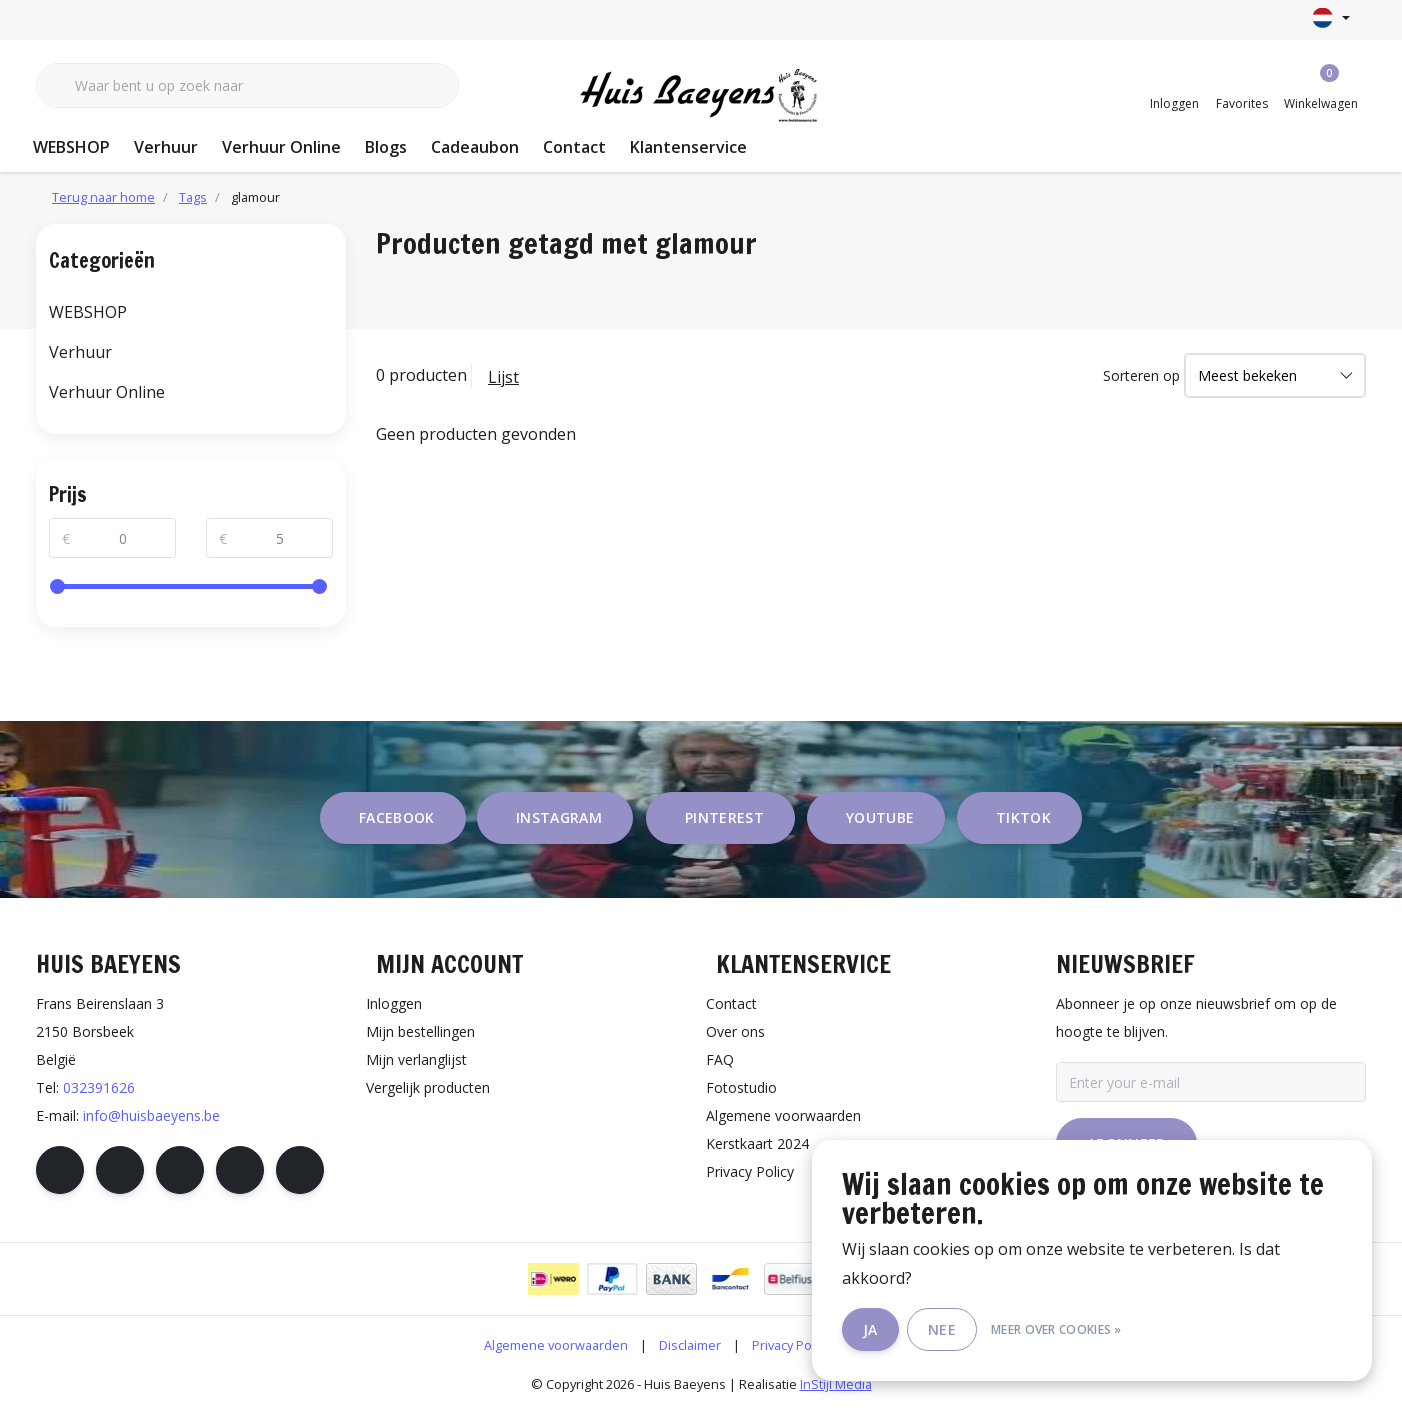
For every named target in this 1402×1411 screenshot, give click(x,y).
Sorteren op (1141, 375)
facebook (397, 817)
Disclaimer (690, 1345)
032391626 (99, 1087)
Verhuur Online (281, 147)
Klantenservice (688, 147)
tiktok (1023, 817)
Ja (870, 1329)
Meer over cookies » (1056, 1329)
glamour (255, 197)
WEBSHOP (71, 147)
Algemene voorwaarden (556, 1345)
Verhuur (166, 147)
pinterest (724, 817)
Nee (942, 1329)
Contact (574, 147)
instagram (559, 817)
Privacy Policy (791, 1345)
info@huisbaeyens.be (151, 1115)
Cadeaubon (475, 147)
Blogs (386, 147)
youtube (880, 817)
